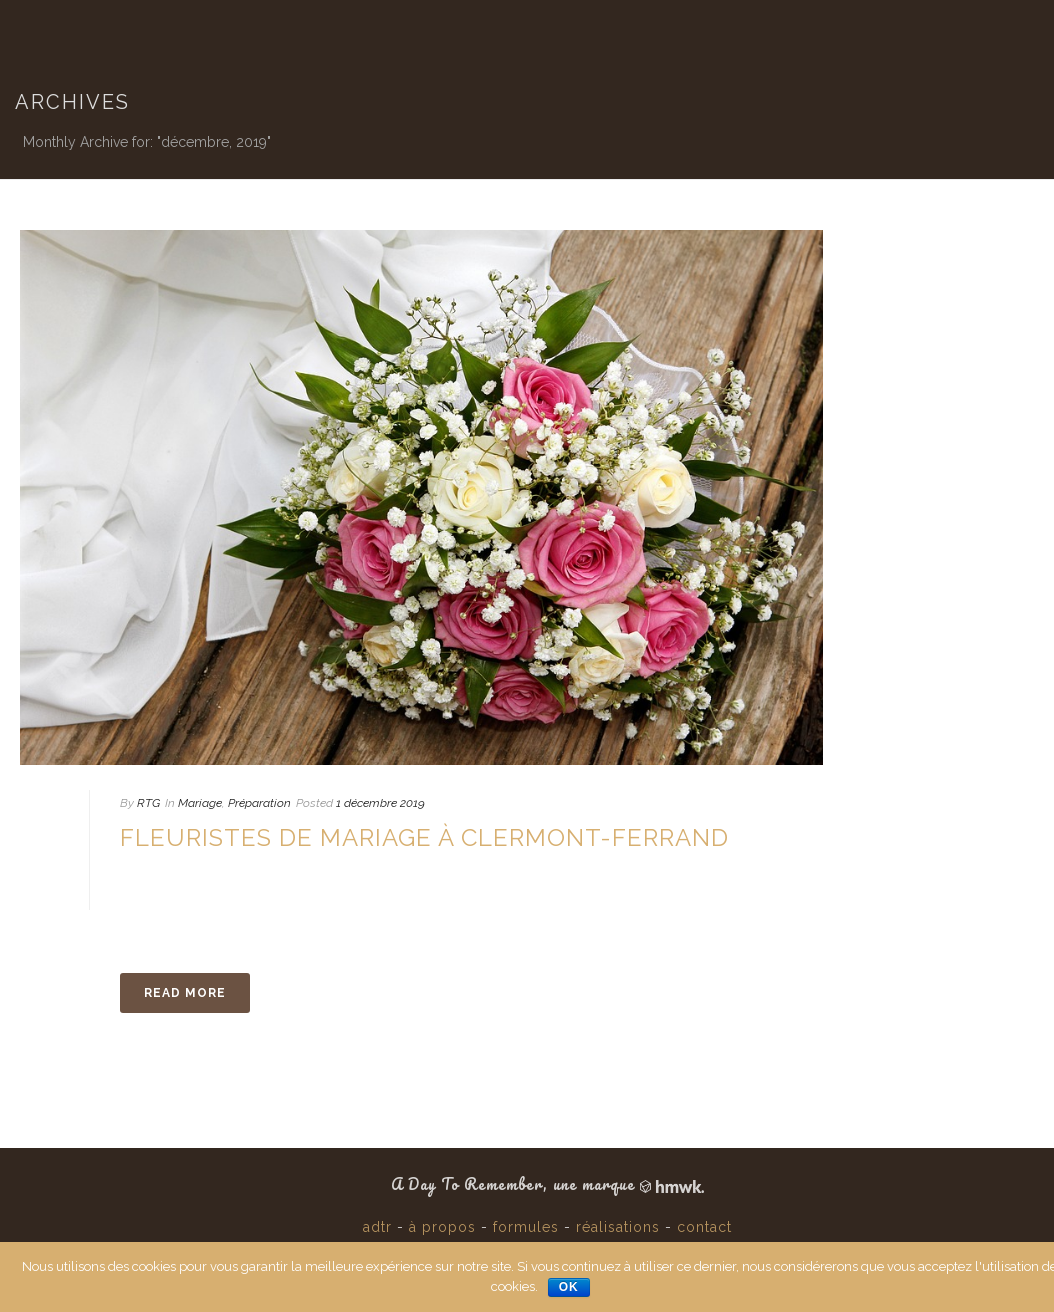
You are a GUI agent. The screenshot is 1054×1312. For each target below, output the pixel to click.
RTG (148, 803)
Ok (569, 1287)
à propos (442, 1227)
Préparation (259, 803)
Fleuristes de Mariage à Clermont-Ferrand (424, 837)
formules (526, 1227)
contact (704, 1227)
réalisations (618, 1227)
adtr (377, 1227)
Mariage (200, 803)
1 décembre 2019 (380, 803)
